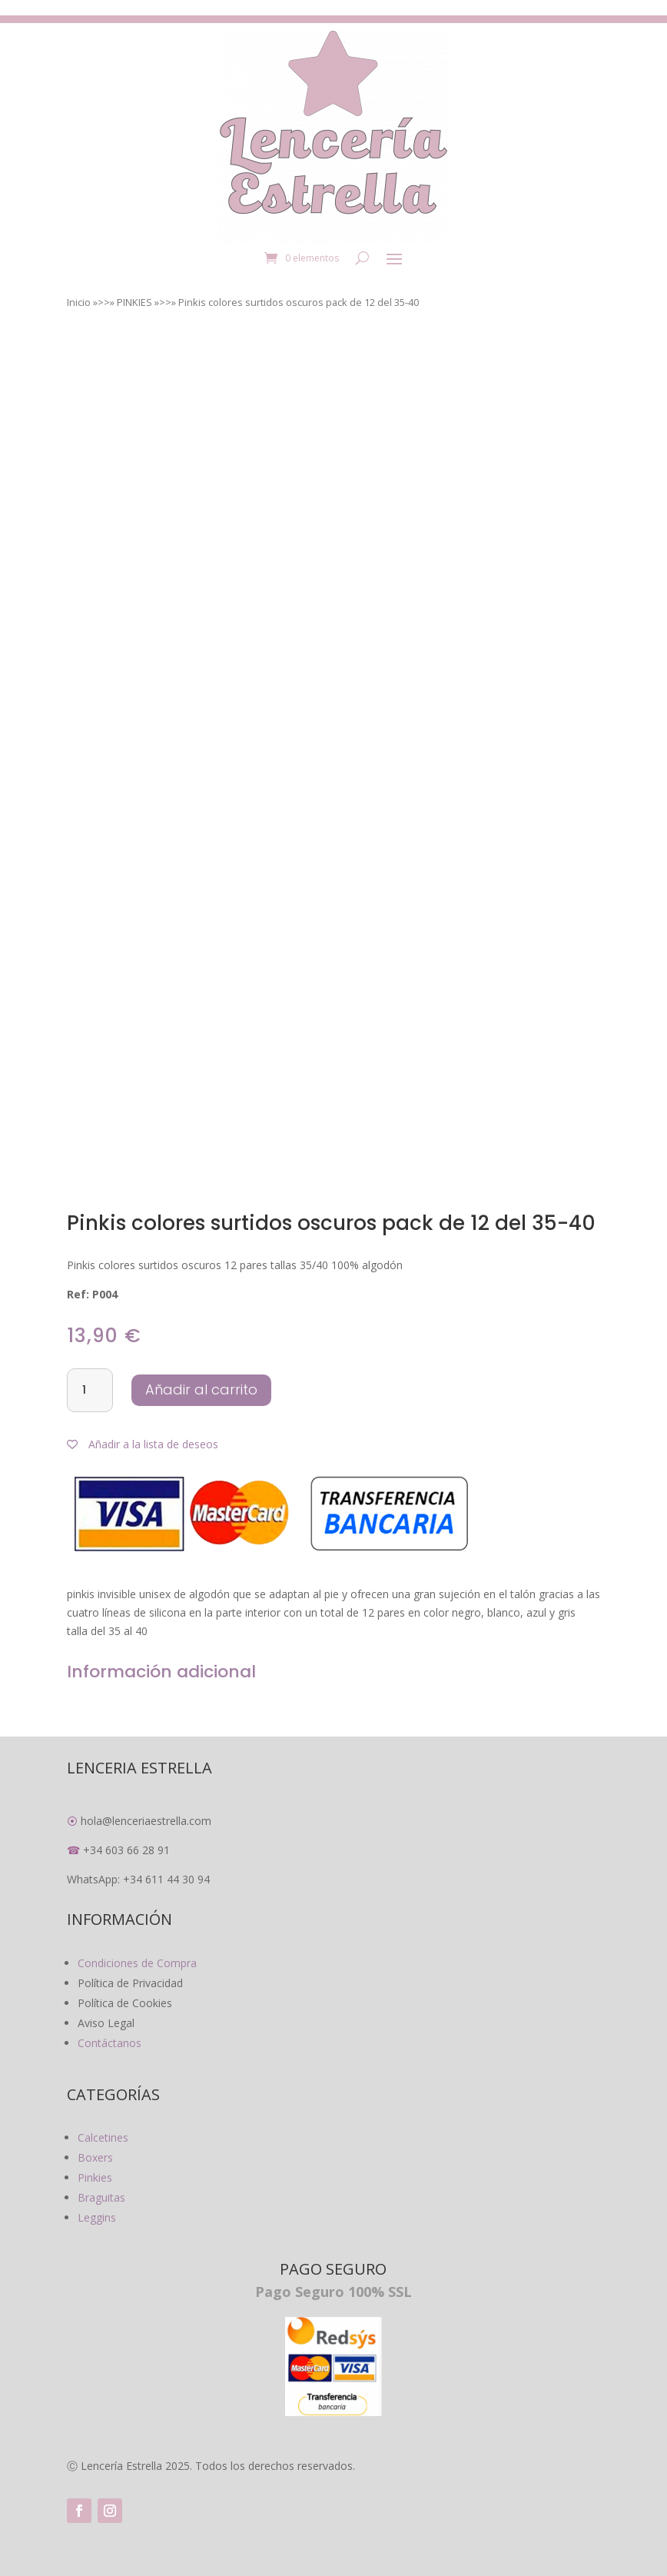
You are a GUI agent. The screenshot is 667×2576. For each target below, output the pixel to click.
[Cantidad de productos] (90, 1390)
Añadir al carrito (201, 1389)
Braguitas (101, 2197)
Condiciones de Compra (137, 1963)
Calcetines (103, 2137)
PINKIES (134, 302)
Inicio (79, 302)
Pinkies (95, 2177)
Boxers (95, 2157)
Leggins (97, 2217)
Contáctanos (109, 2043)
